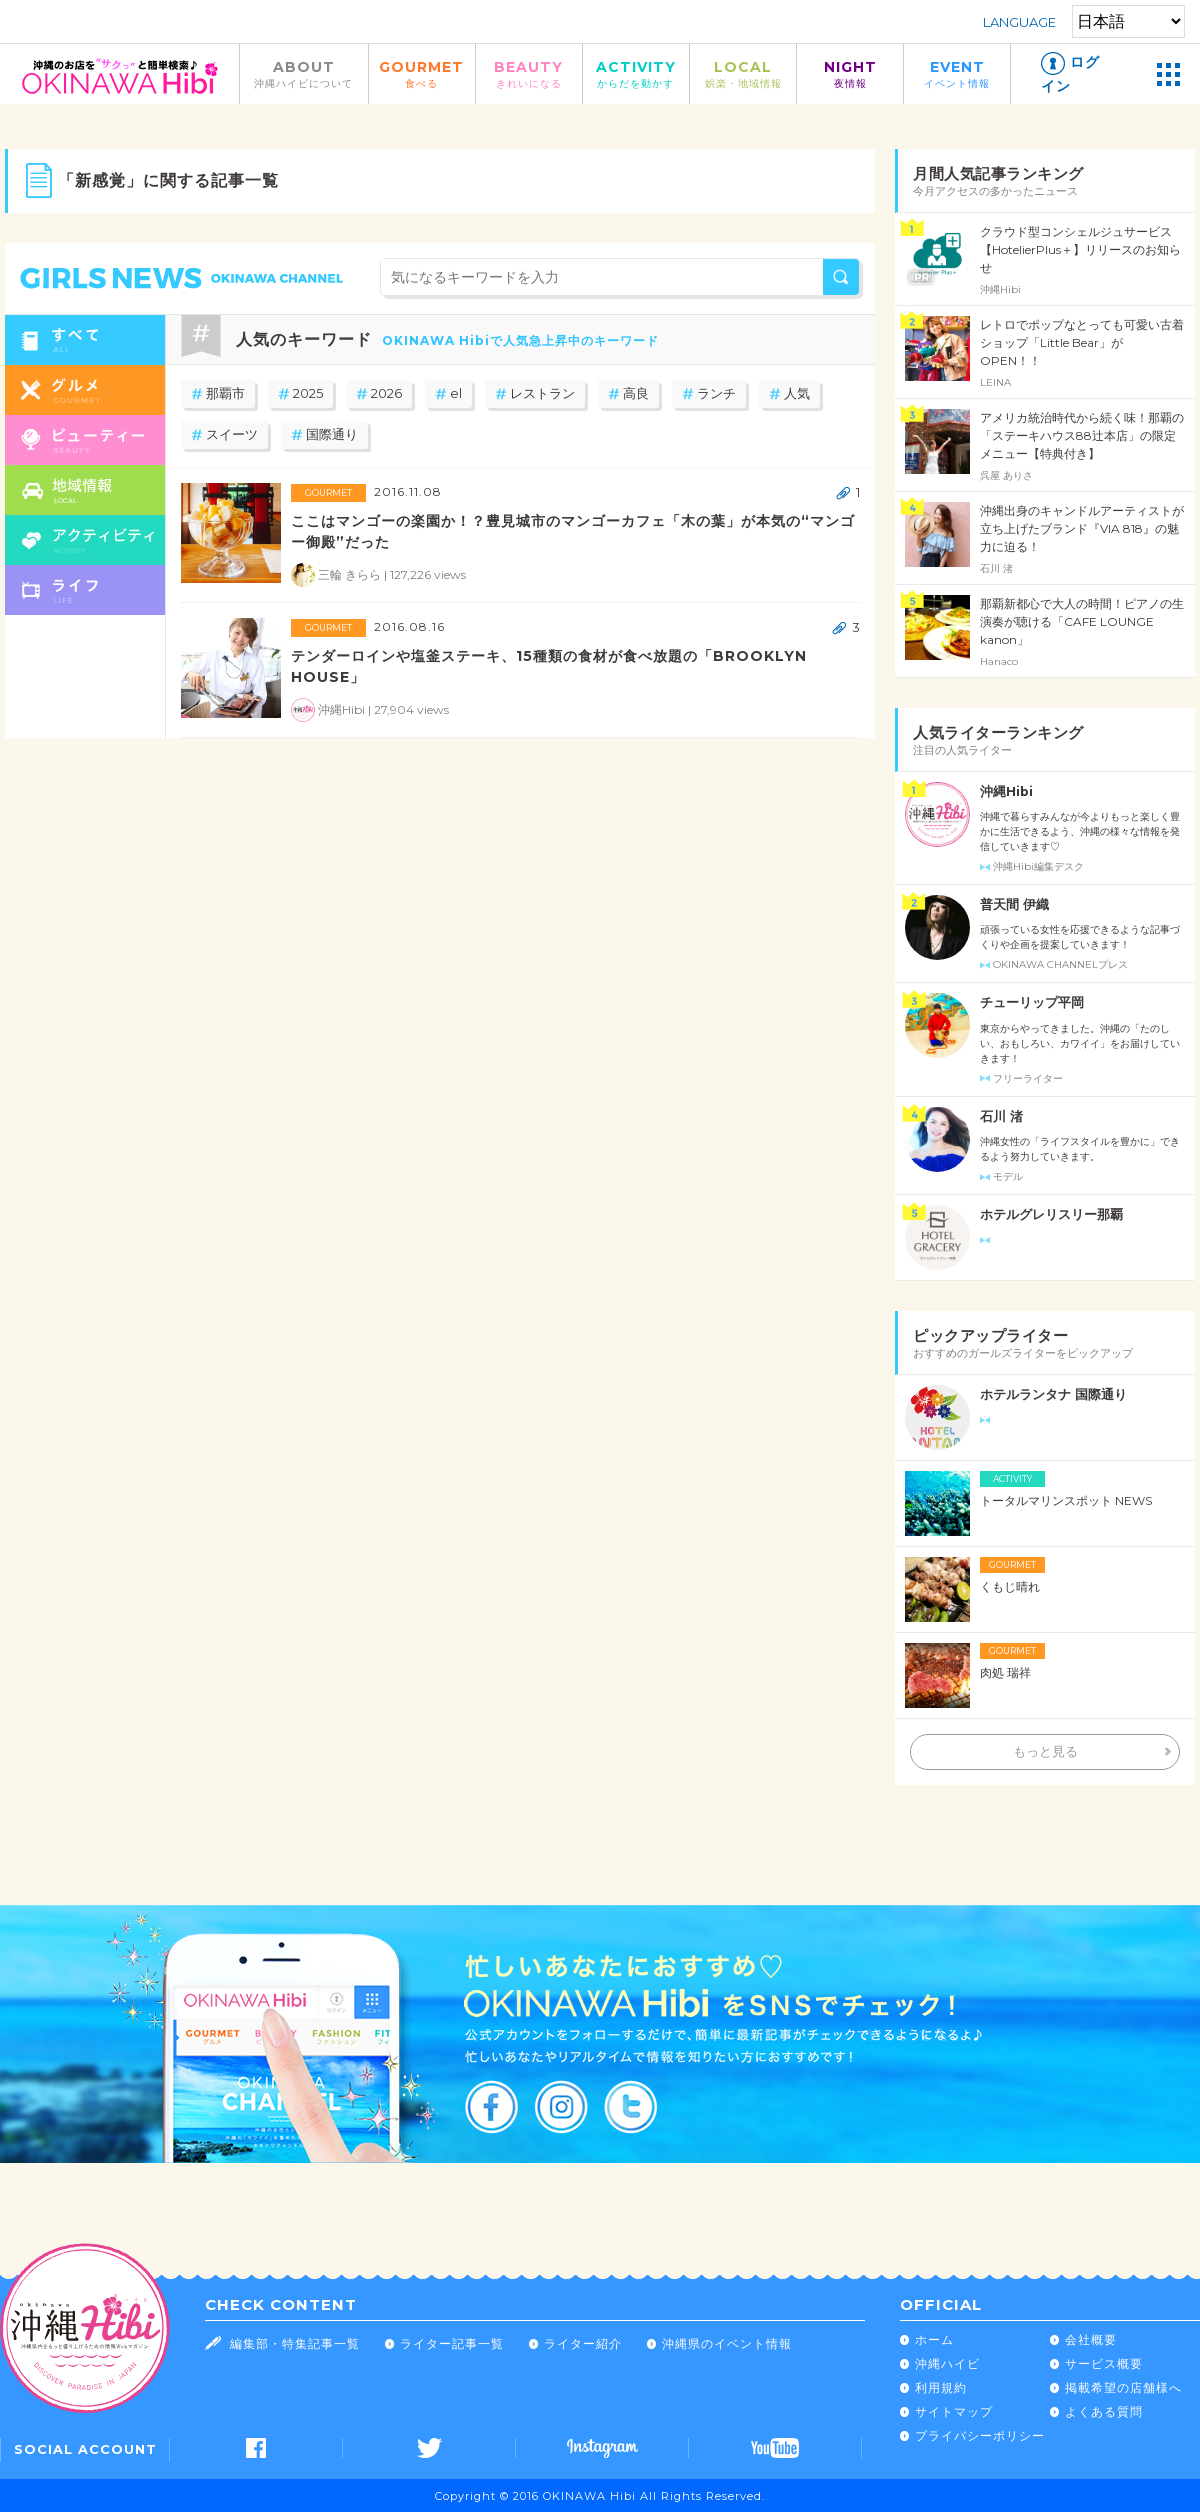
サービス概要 (1104, 2363)
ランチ (716, 393)
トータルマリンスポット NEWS (1066, 1500)
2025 (308, 393)
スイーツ (232, 434)
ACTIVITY (636, 73)
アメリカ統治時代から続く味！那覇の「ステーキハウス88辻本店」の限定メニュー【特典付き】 (1082, 435)
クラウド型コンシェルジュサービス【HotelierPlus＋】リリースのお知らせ (1080, 249)
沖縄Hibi (1006, 791)
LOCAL (743, 73)
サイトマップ (954, 2411)
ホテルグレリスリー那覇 (1051, 1214)
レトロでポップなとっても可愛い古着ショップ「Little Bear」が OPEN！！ (1082, 342)
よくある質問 (1104, 2411)
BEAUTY (529, 73)
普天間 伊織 (1014, 904)
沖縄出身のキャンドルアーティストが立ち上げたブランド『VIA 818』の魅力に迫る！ (1082, 528)
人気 (797, 393)
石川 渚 (1001, 1116)
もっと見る (1045, 1751)
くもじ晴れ (1010, 1586)
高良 (636, 393)
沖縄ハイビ (947, 2363)
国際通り (332, 434)
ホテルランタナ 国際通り (1053, 1394)
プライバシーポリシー (980, 2435)
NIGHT (850, 73)
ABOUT (304, 73)
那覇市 (225, 393)
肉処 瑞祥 (1005, 1672)
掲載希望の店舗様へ (1123, 2387)
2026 (386, 393)
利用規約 (941, 2387)
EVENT (957, 73)
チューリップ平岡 (1032, 1002)
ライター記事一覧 (452, 2343)
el (456, 393)
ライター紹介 (583, 2343)
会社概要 (1091, 2339)
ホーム (934, 2339)
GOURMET (422, 73)
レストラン (542, 393)
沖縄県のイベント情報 (727, 2343)
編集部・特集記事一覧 (295, 2343)
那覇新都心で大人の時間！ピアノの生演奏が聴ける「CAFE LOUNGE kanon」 (1082, 621)
